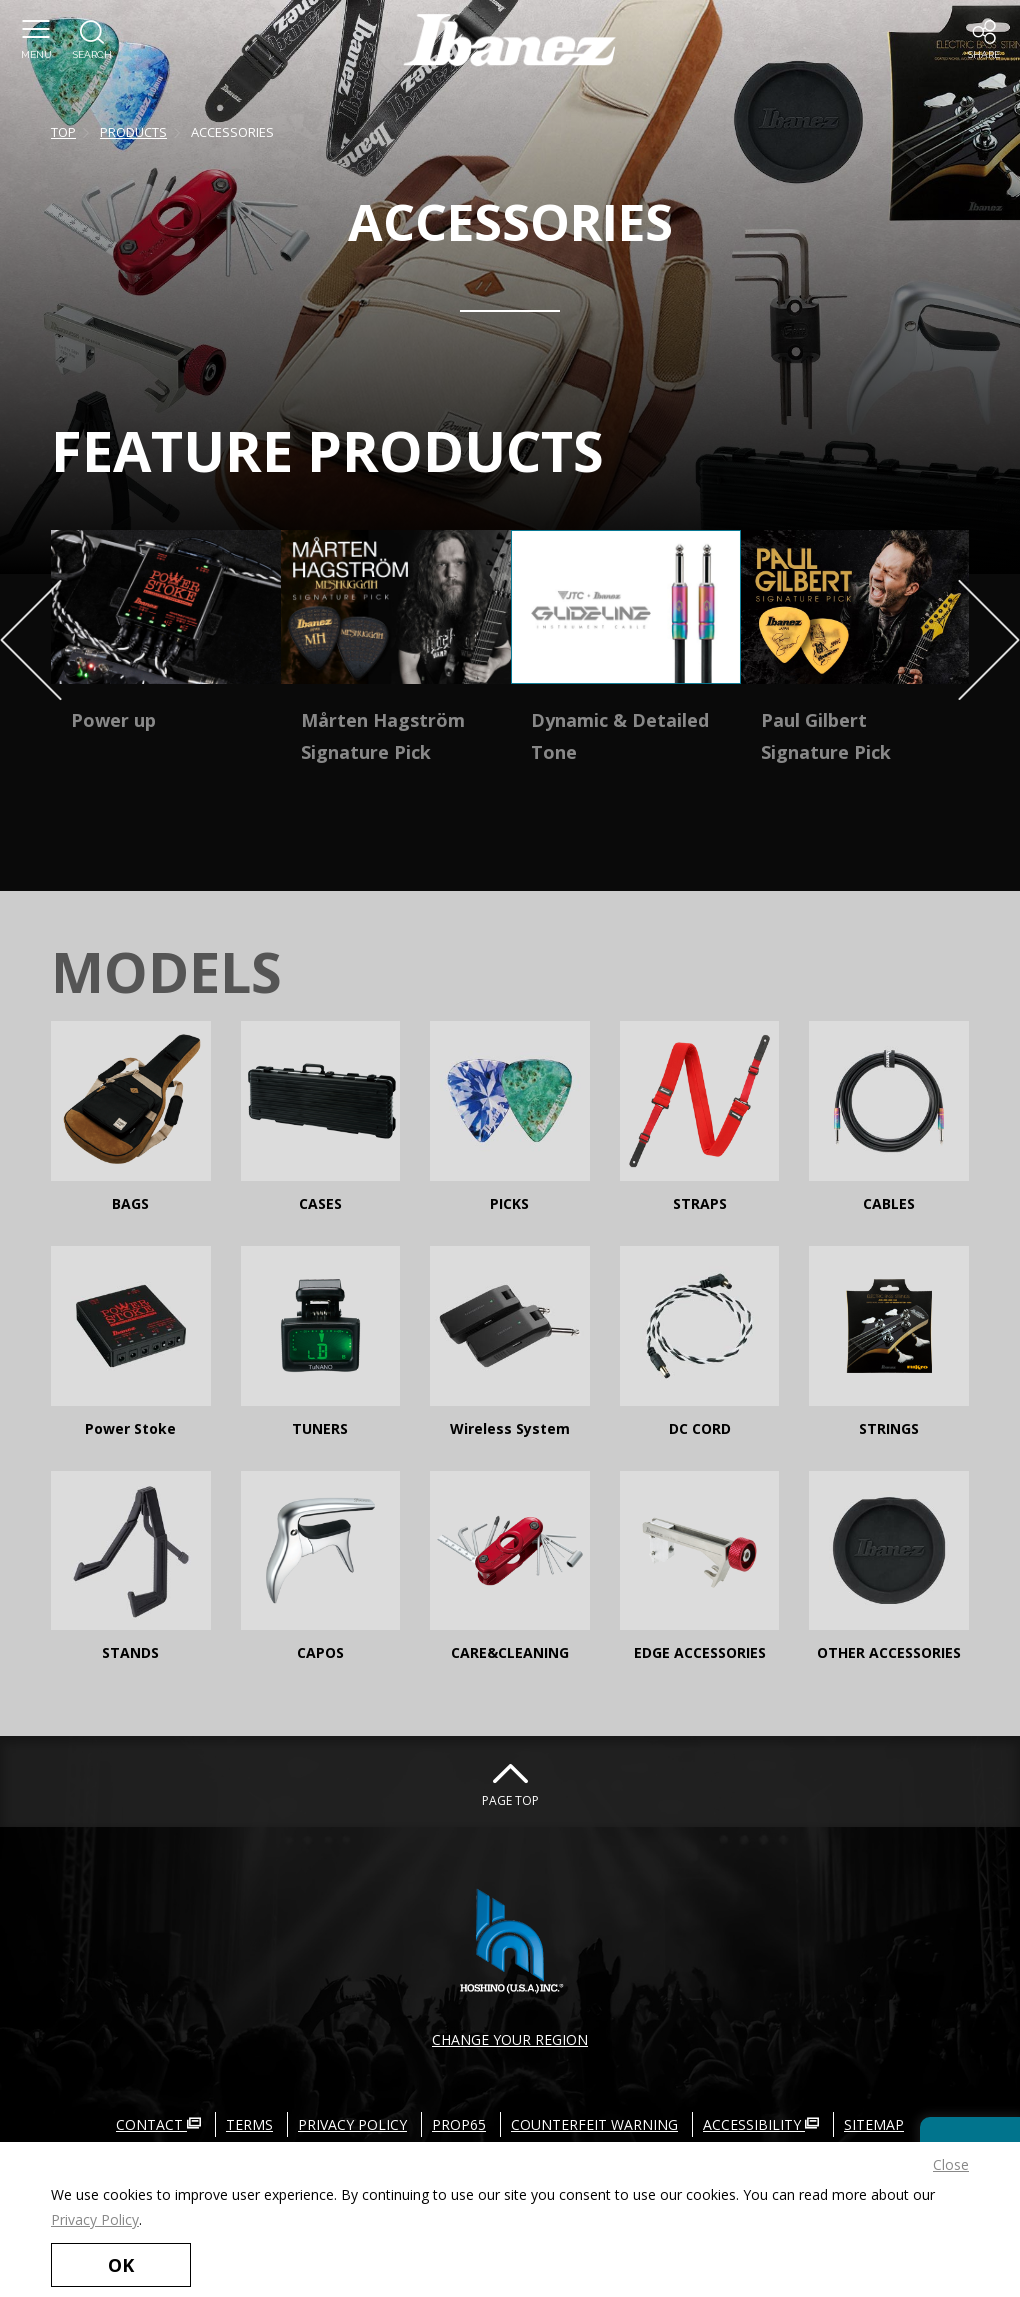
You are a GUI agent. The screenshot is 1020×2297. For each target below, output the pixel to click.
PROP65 (459, 2124)
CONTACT (158, 2124)
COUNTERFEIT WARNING (594, 2124)
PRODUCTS (133, 132)
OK (121, 2265)
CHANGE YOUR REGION (510, 2039)
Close (951, 2164)
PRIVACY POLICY (352, 2124)
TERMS (249, 2124)
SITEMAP (874, 2124)
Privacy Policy (95, 2219)
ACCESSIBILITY (761, 2124)
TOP (63, 132)
